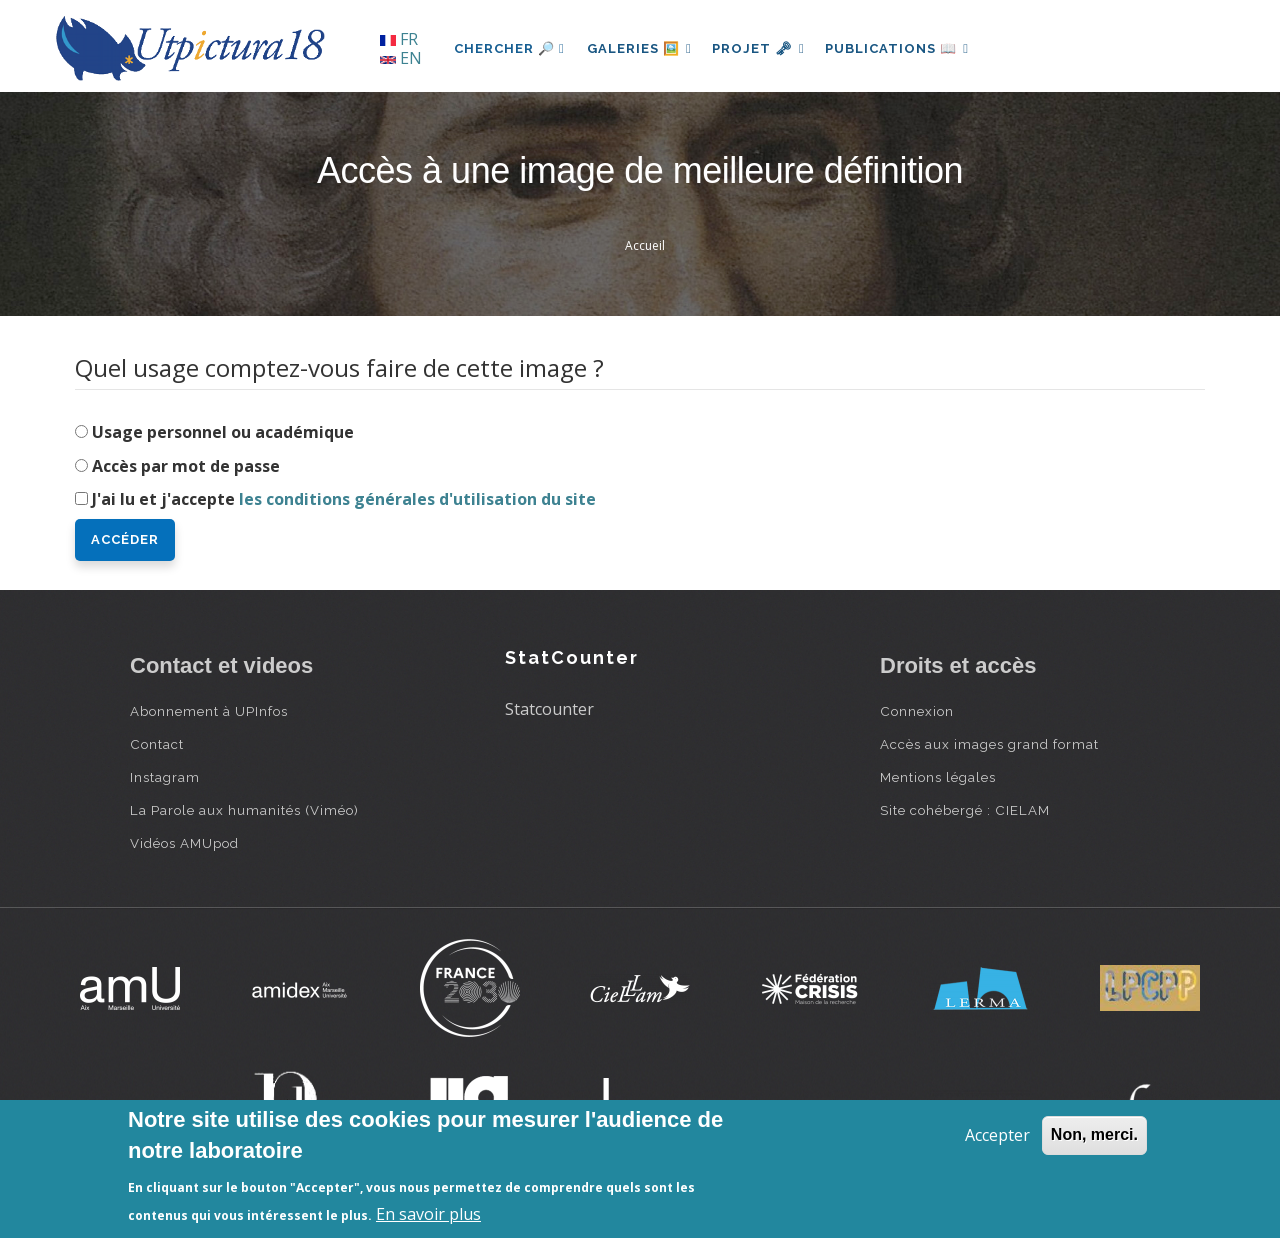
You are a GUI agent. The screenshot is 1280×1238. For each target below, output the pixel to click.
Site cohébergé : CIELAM (965, 810)
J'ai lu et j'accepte (344, 499)
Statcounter (549, 709)
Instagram (165, 777)
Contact (157, 744)
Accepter (997, 1135)
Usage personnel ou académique (223, 432)
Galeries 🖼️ (641, 48)
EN (401, 58)
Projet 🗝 (764, 48)
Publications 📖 (906, 48)
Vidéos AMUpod (184, 843)
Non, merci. (1094, 1134)
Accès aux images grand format (989, 744)
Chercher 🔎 (509, 48)
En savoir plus (428, 1214)
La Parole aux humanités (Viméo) (244, 810)
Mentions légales (938, 777)
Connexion (917, 711)
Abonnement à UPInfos (209, 711)
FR (399, 39)
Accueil (645, 245)
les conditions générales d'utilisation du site (417, 499)
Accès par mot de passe (186, 466)
